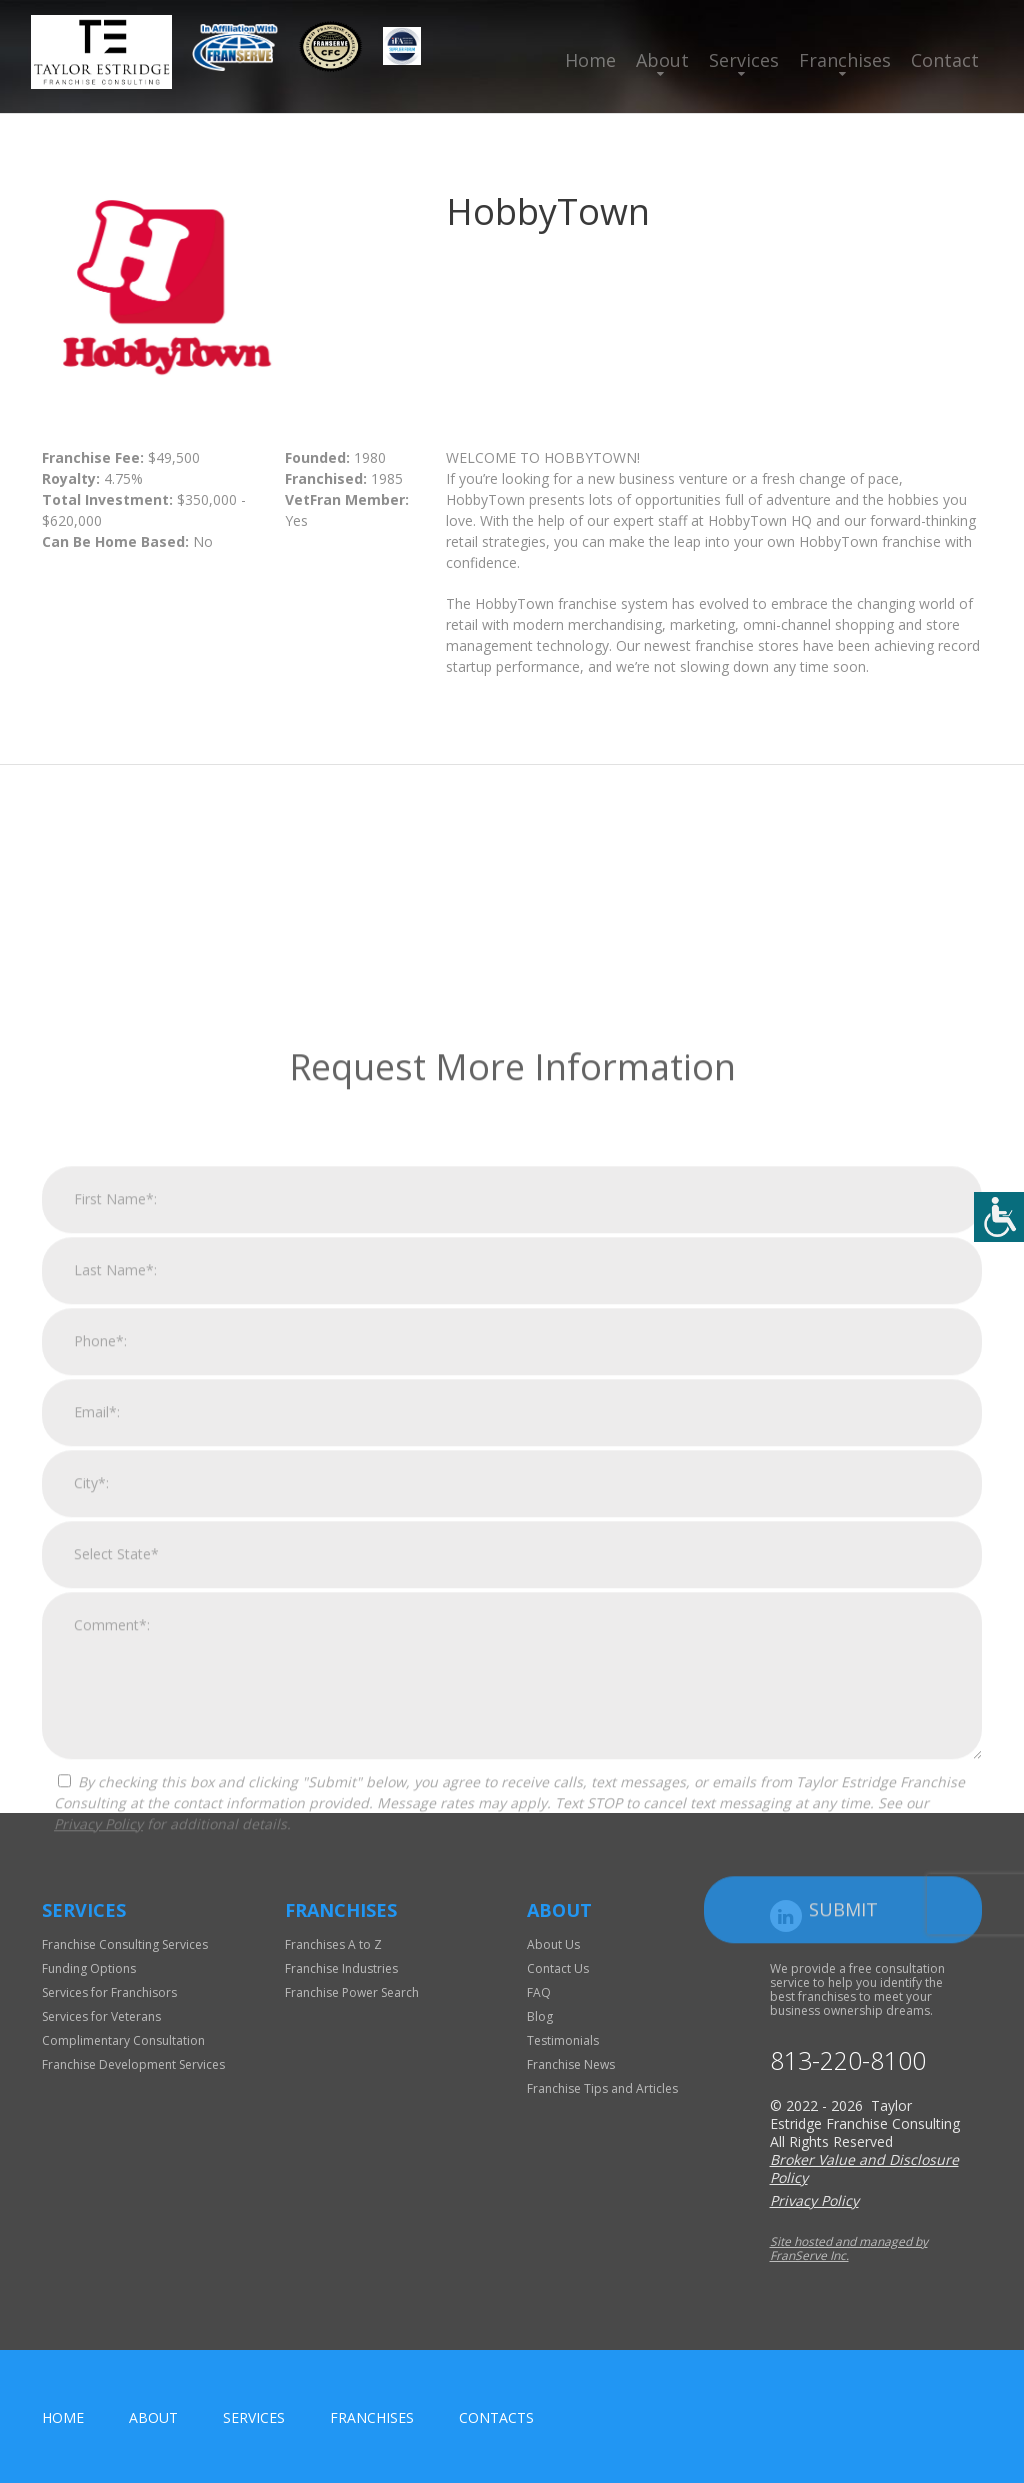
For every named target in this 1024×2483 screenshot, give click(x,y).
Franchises (845, 60)
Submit (843, 2169)
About (662, 60)
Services (744, 60)
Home (590, 60)
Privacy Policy (98, 2083)
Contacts (496, 2417)
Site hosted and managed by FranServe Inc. (849, 2248)
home (63, 2417)
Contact (945, 60)
